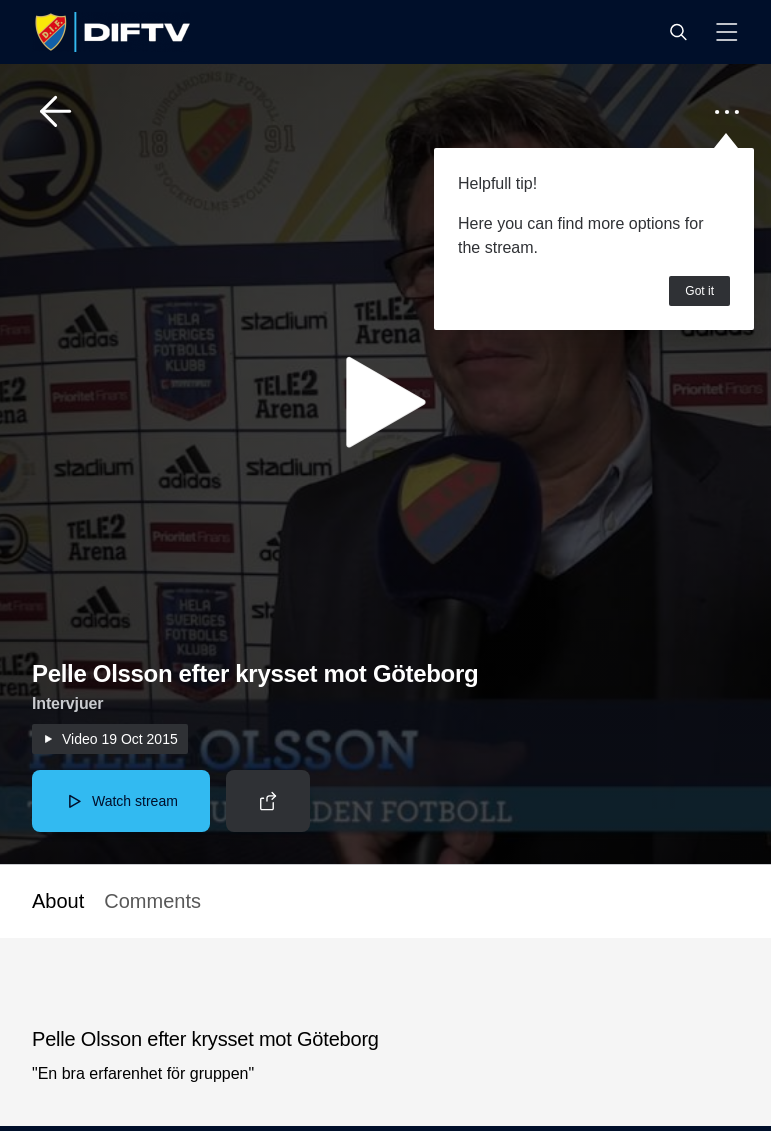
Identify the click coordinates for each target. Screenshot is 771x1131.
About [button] (58, 901)
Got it (699, 291)
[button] (678, 32)
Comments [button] (152, 901)
